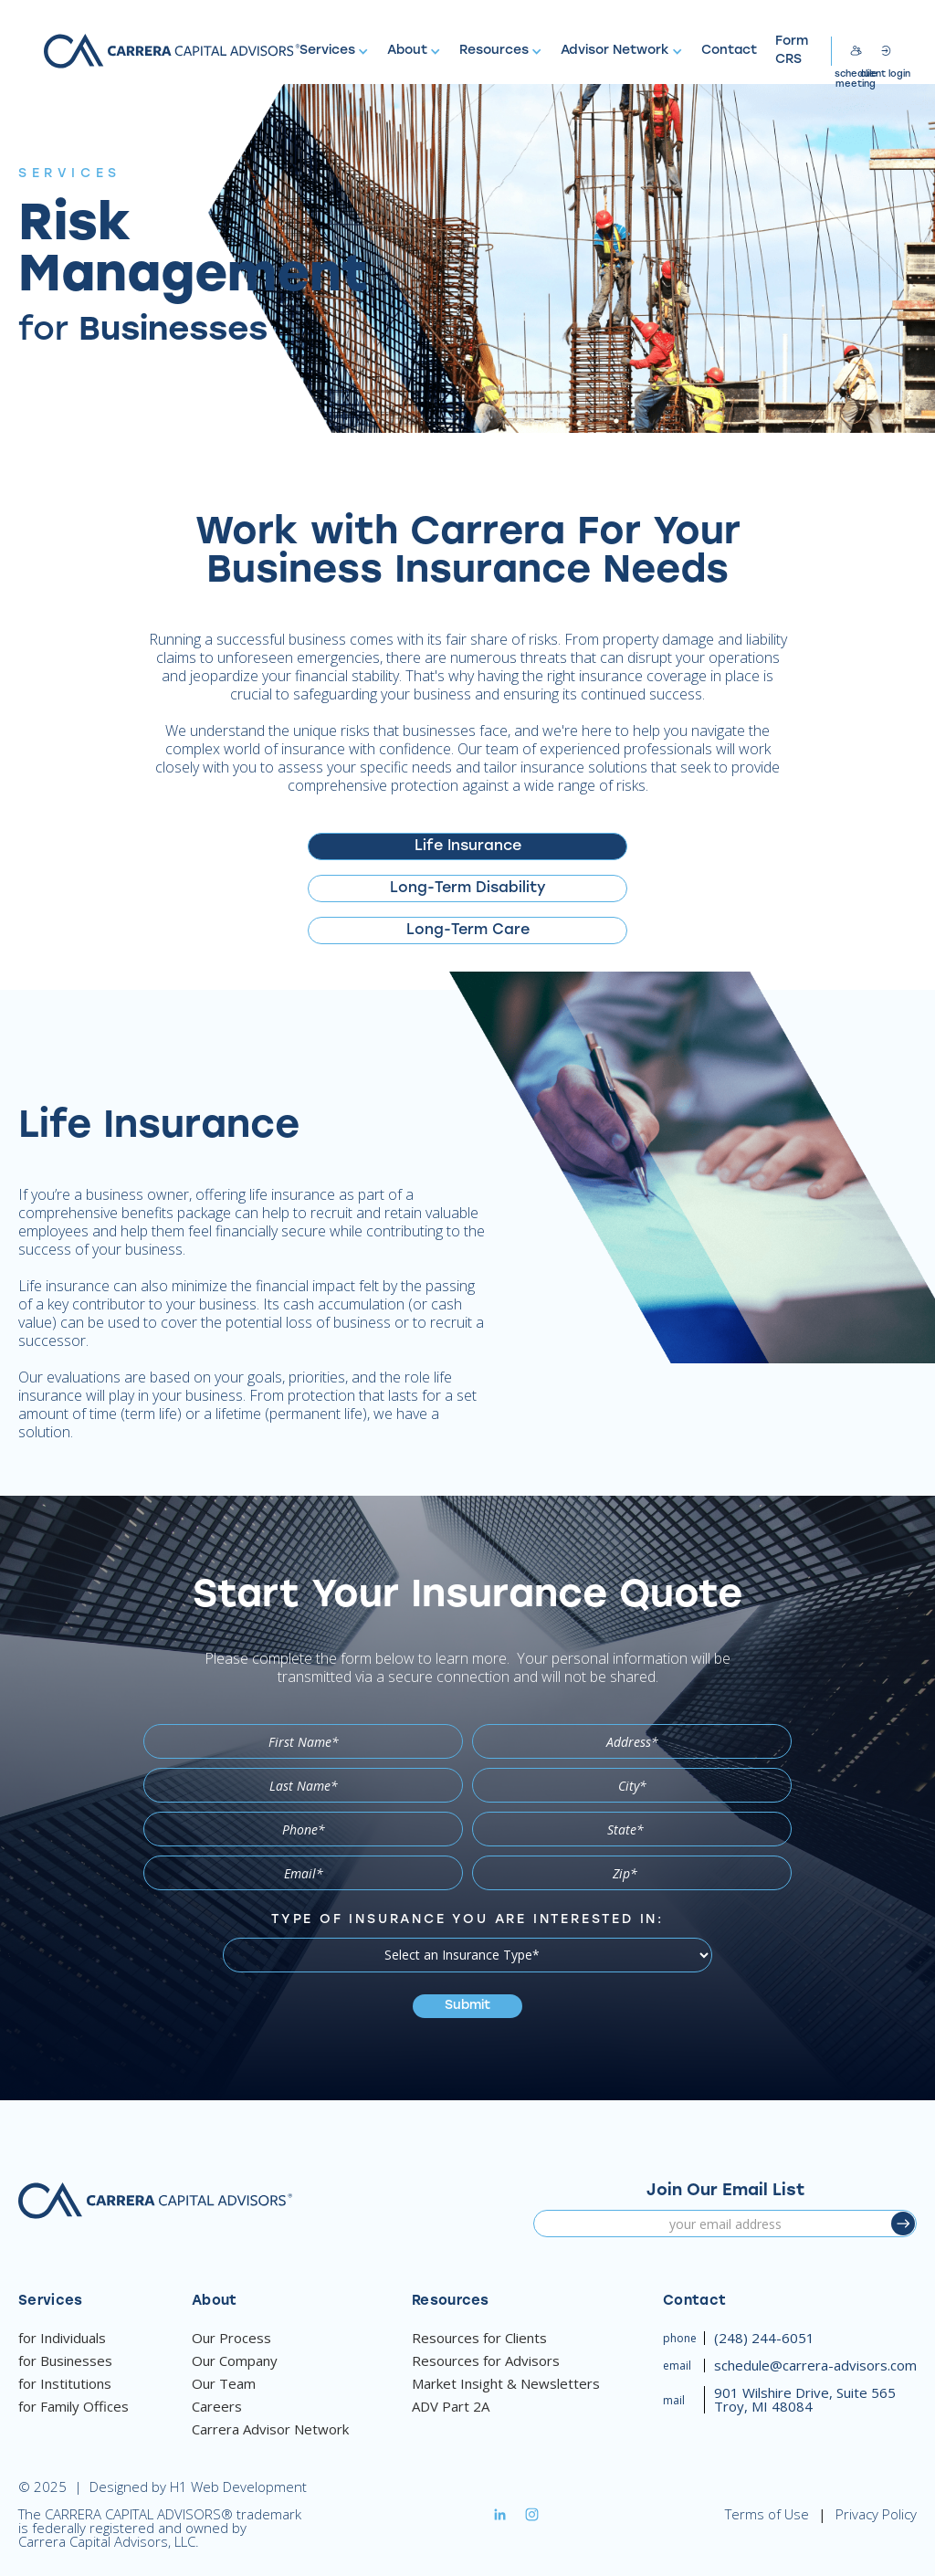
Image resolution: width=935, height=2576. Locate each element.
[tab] (467, 846)
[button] (334, 51)
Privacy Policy (876, 2514)
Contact (729, 51)
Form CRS (791, 51)
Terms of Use (767, 2514)
